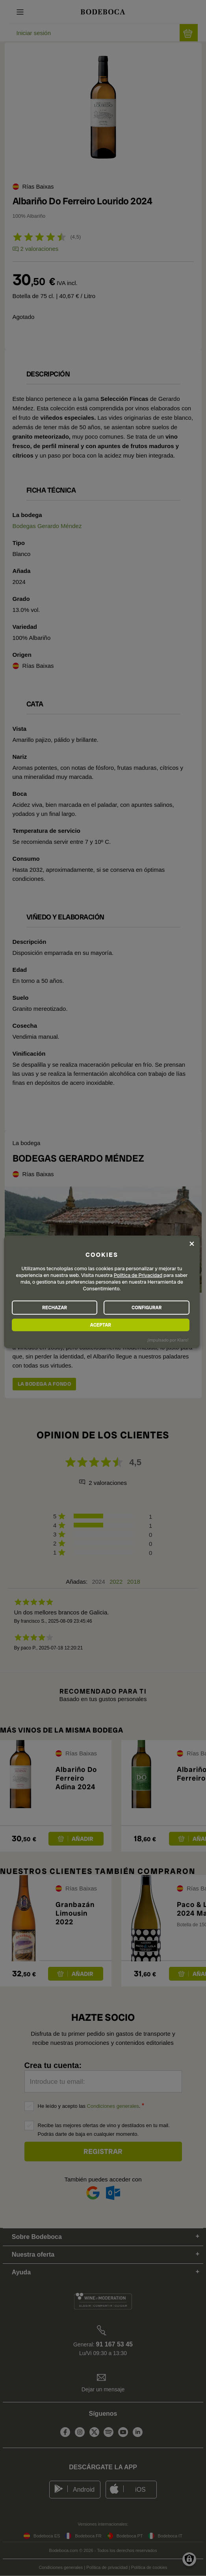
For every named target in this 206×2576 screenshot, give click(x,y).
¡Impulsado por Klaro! (167, 1340)
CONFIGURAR (146, 1307)
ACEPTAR (100, 1324)
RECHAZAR (54, 1307)
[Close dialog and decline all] (192, 1243)
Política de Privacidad (138, 1275)
